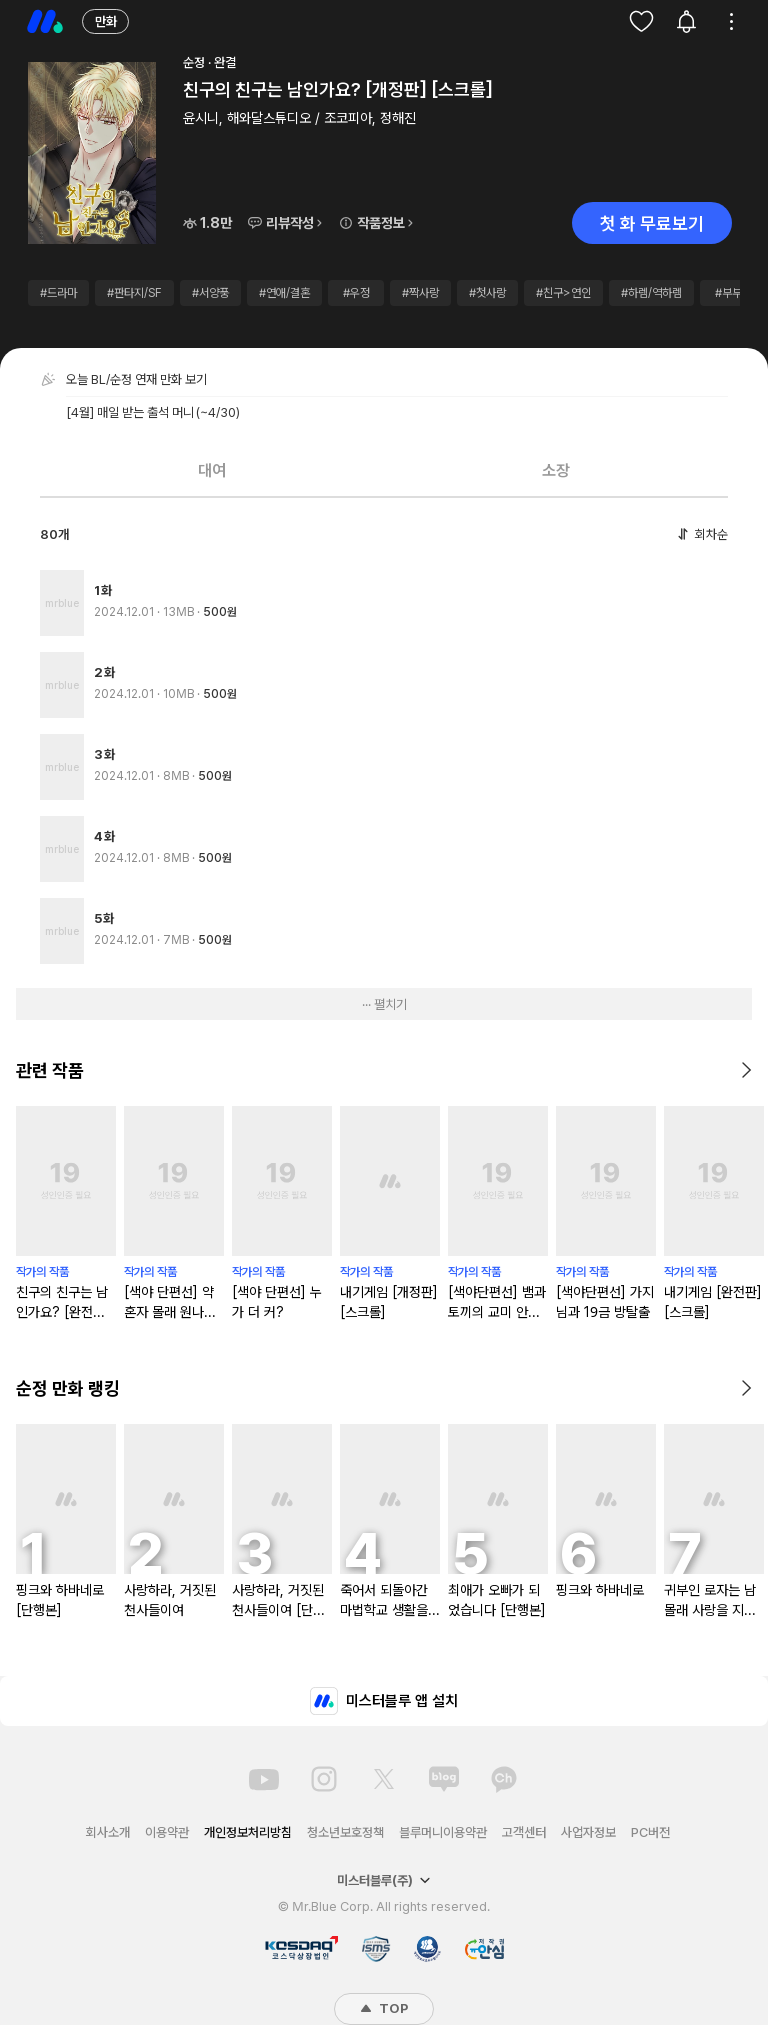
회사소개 (108, 1832)
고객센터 (524, 1832)
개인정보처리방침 (248, 1832)
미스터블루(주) (384, 1880)
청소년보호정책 (345, 1832)
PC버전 (650, 1832)
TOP (384, 2008)
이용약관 (167, 1832)
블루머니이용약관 (443, 1832)
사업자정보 (588, 1832)
